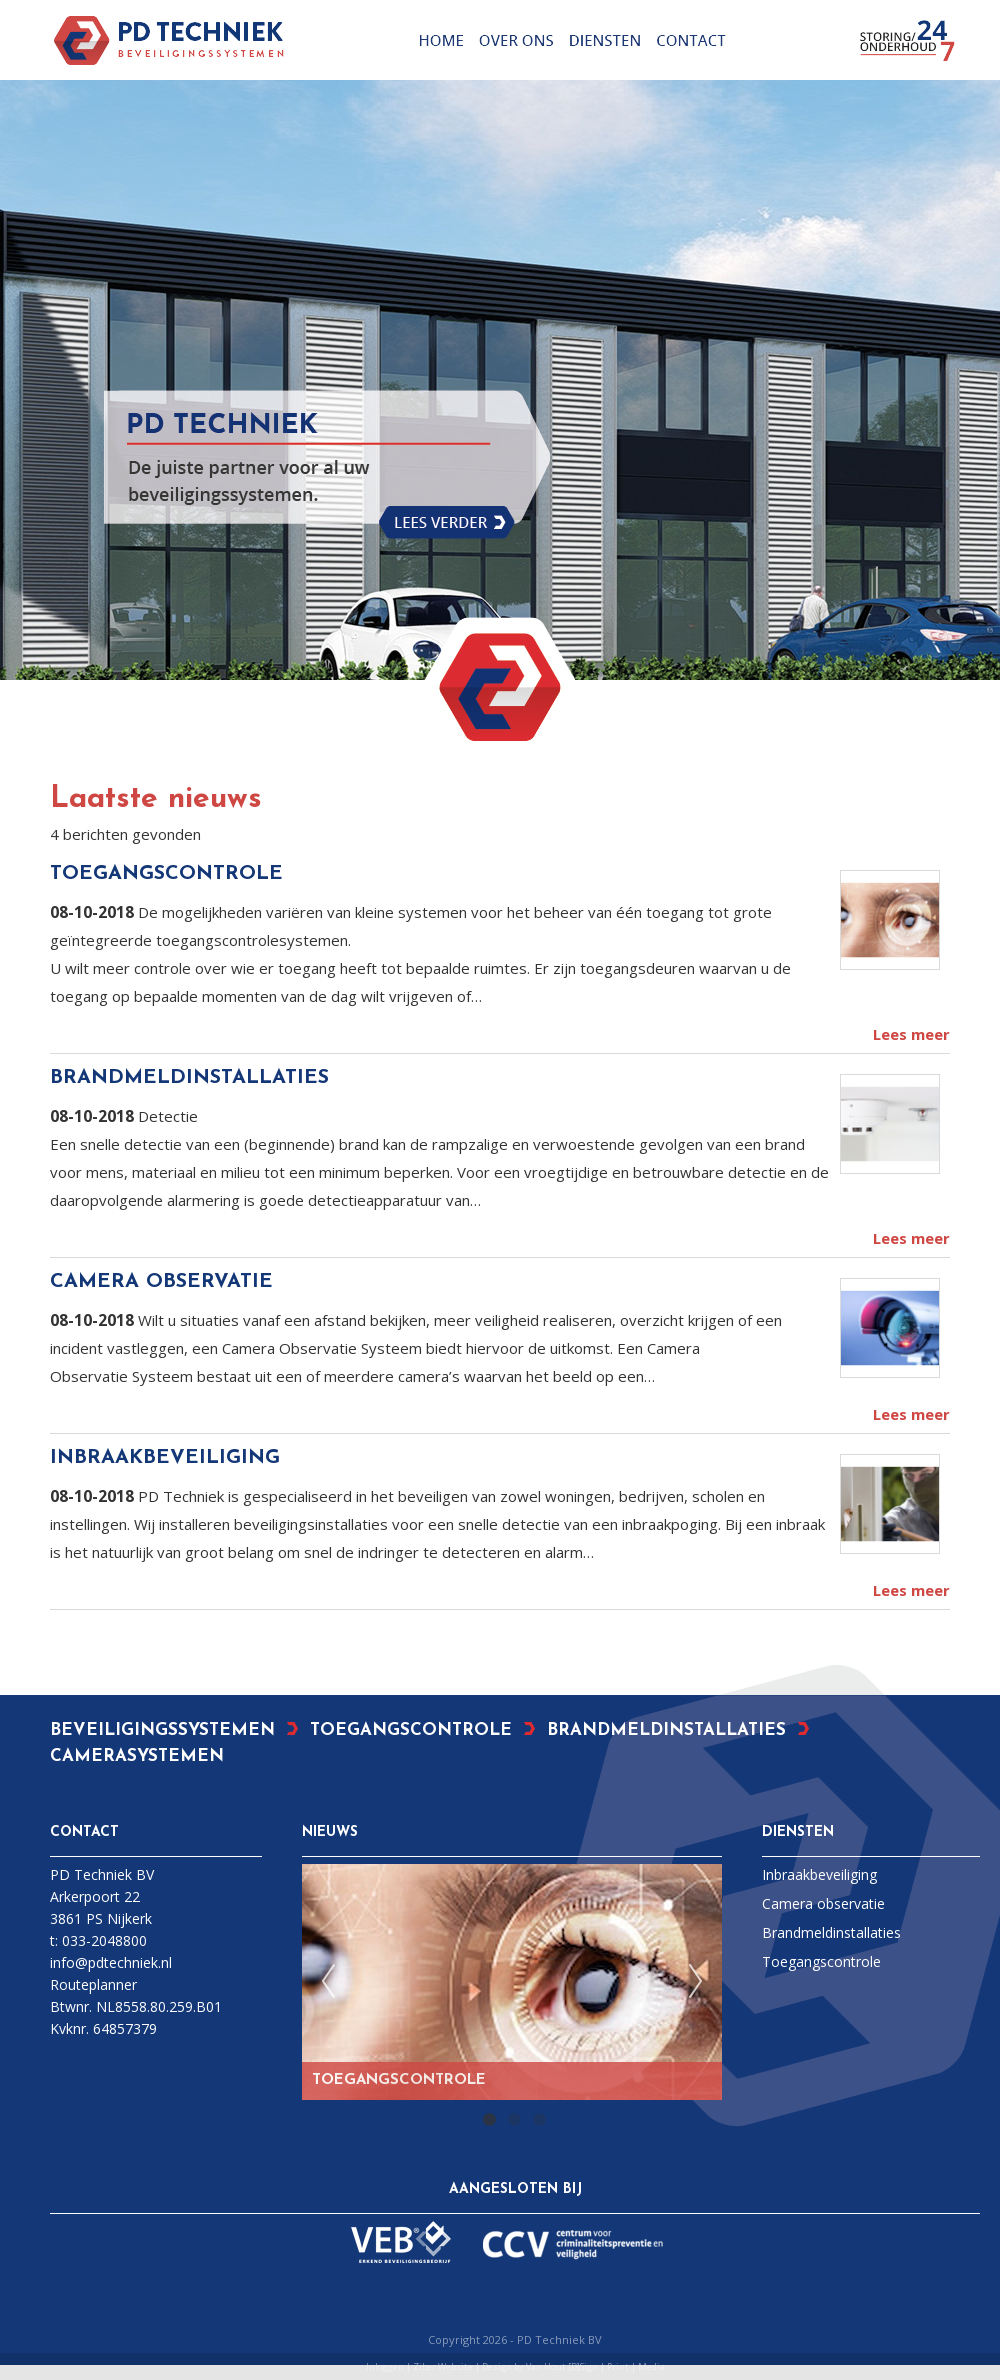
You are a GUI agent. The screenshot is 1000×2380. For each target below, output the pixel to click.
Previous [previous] (328, 1982)
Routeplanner (93, 1984)
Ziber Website (443, 2366)
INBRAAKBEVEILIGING (165, 1458)
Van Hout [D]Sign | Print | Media (595, 2366)
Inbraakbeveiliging (819, 1874)
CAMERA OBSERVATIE (161, 1282)
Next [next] (696, 1982)
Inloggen (385, 2366)
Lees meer (911, 1034)
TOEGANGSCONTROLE (166, 874)
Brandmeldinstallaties (831, 1932)
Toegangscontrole (821, 1961)
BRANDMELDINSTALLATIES (189, 1078)
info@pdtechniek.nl (111, 1962)
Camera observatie (823, 1903)
